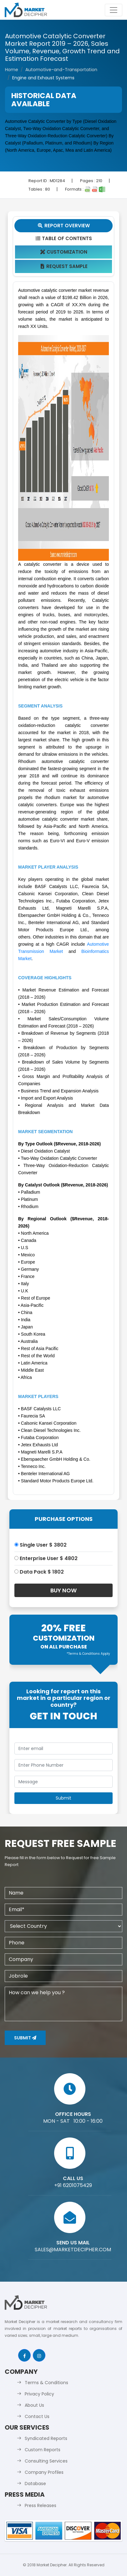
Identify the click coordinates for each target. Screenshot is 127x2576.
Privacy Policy (39, 2394)
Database (35, 2483)
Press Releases (40, 2505)
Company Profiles (44, 2472)
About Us (34, 2405)
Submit (25, 2038)
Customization (64, 252)
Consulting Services (46, 2461)
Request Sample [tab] (63, 266)
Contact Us (37, 2416)
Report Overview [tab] (63, 225)
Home (11, 69)
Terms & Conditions (46, 2382)
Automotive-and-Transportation (61, 69)
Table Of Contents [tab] (63, 238)
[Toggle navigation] (113, 10)
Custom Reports (42, 2450)
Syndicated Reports (46, 2438)
